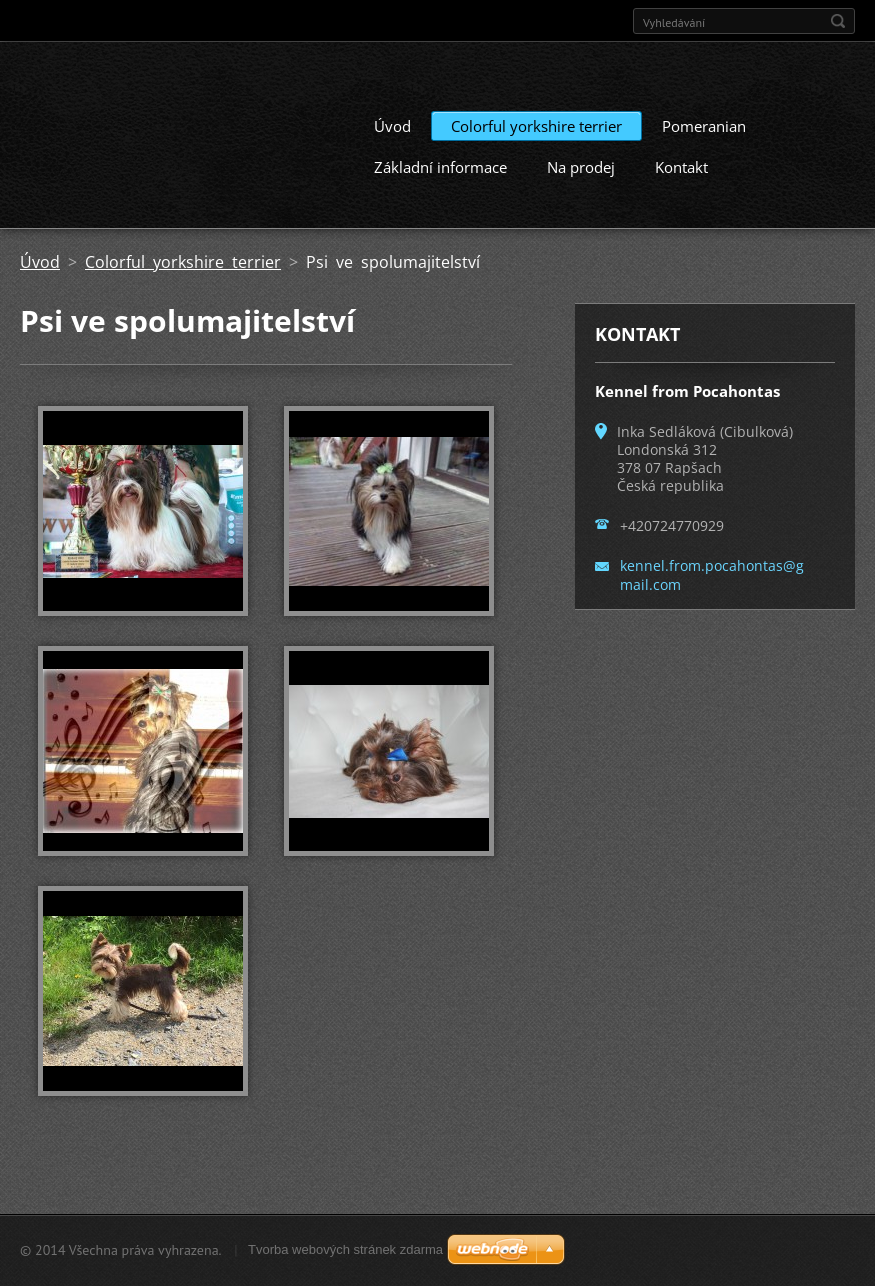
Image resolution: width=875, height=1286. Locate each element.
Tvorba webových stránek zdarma (345, 1249)
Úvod (392, 126)
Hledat (838, 21)
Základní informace (440, 167)
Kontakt (681, 167)
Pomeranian (704, 126)
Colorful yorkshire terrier (536, 126)
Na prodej (581, 167)
